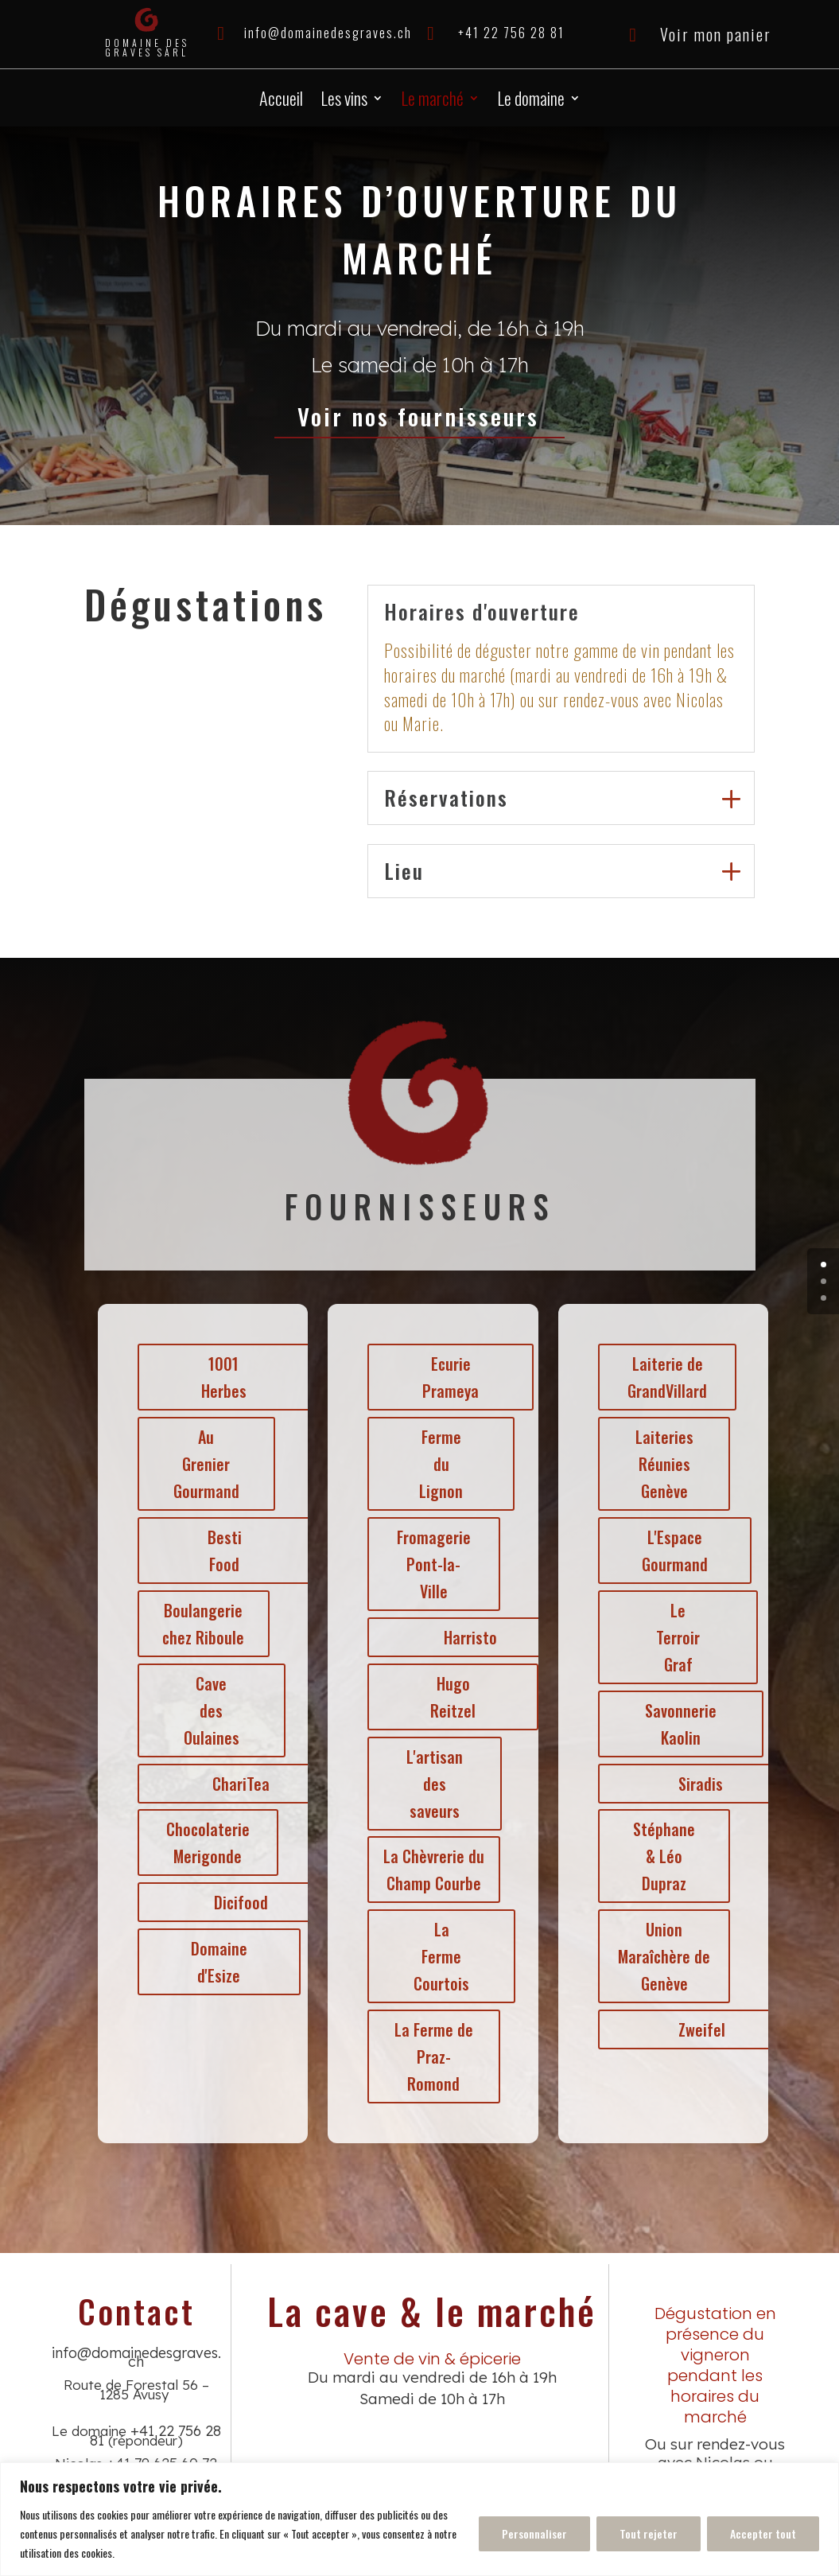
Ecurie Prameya (448, 1377)
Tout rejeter (649, 2533)
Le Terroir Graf (675, 1637)
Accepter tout (763, 2533)
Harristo (468, 1637)
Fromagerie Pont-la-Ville (431, 1564)
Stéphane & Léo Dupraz (662, 1856)
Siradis (698, 1784)
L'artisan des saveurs (432, 1784)
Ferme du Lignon (438, 1464)
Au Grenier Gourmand (204, 1464)
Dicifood (239, 1902)
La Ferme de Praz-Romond (431, 2056)
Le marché (432, 101)
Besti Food (222, 1550)
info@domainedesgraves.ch (328, 32)
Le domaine (531, 101)
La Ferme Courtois (439, 1956)
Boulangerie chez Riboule (201, 1623)
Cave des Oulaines (209, 1710)
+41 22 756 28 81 (511, 32)
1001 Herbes (221, 1377)
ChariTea (238, 1784)
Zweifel (699, 2029)
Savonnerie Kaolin (678, 1724)
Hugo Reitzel (450, 1696)
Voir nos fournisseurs (419, 416)
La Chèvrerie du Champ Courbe (431, 1869)
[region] (419, 2519)
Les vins (343, 101)
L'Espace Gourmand (672, 1550)
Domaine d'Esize (216, 1961)
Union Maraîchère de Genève (662, 1956)
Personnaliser (534, 2533)
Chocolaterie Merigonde (205, 1842)
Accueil (281, 101)
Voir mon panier (715, 34)
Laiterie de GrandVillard (665, 1377)
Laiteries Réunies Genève (662, 1464)
